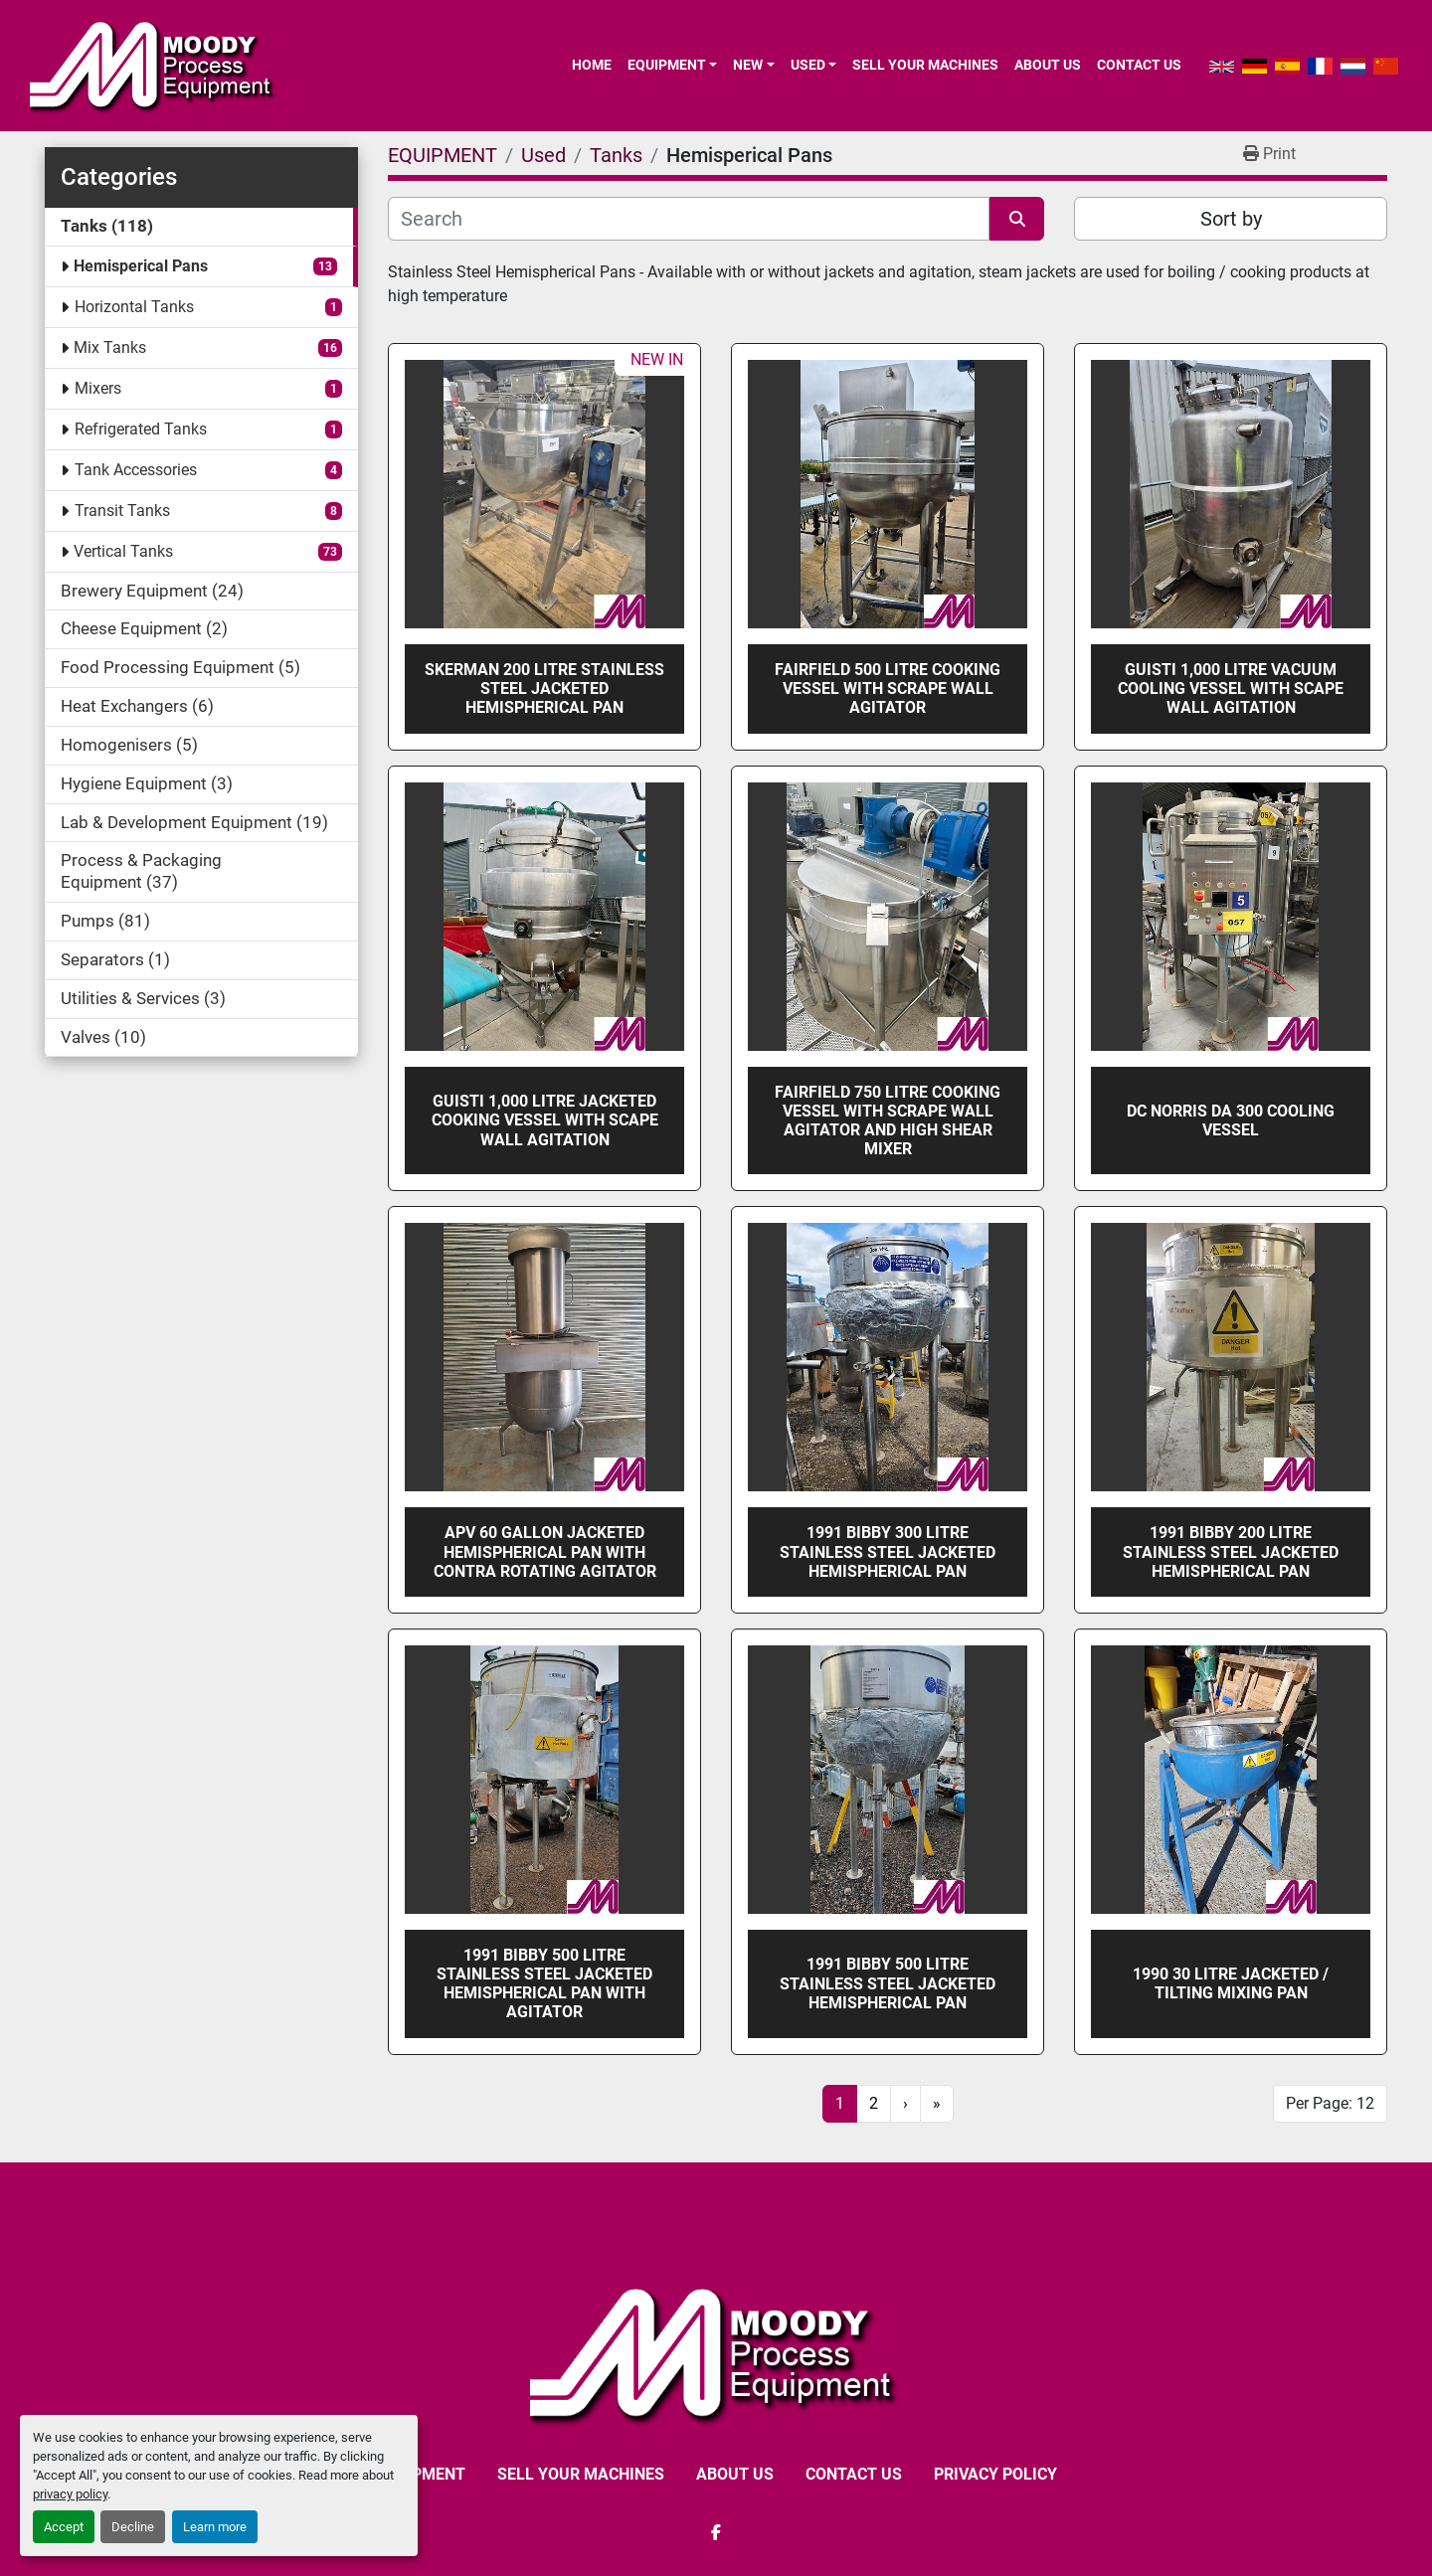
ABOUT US (1047, 65)
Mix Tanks (110, 347)
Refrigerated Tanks (141, 429)
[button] (672, 65)
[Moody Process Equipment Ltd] (716, 2352)
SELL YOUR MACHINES (925, 65)
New (748, 65)
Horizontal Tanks (134, 306)
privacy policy (70, 2494)
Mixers (98, 388)
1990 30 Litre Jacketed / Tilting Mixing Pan (1231, 1983)
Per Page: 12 (1330, 2103)
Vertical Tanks (123, 551)
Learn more (215, 2526)
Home (592, 65)
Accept (64, 2526)
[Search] (688, 219)
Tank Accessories (136, 469)
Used (808, 65)
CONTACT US (1139, 65)
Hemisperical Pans (141, 266)
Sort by (1231, 219)
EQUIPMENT (666, 65)
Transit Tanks (122, 510)
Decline (132, 2526)
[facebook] (716, 2532)
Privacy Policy (995, 2474)
